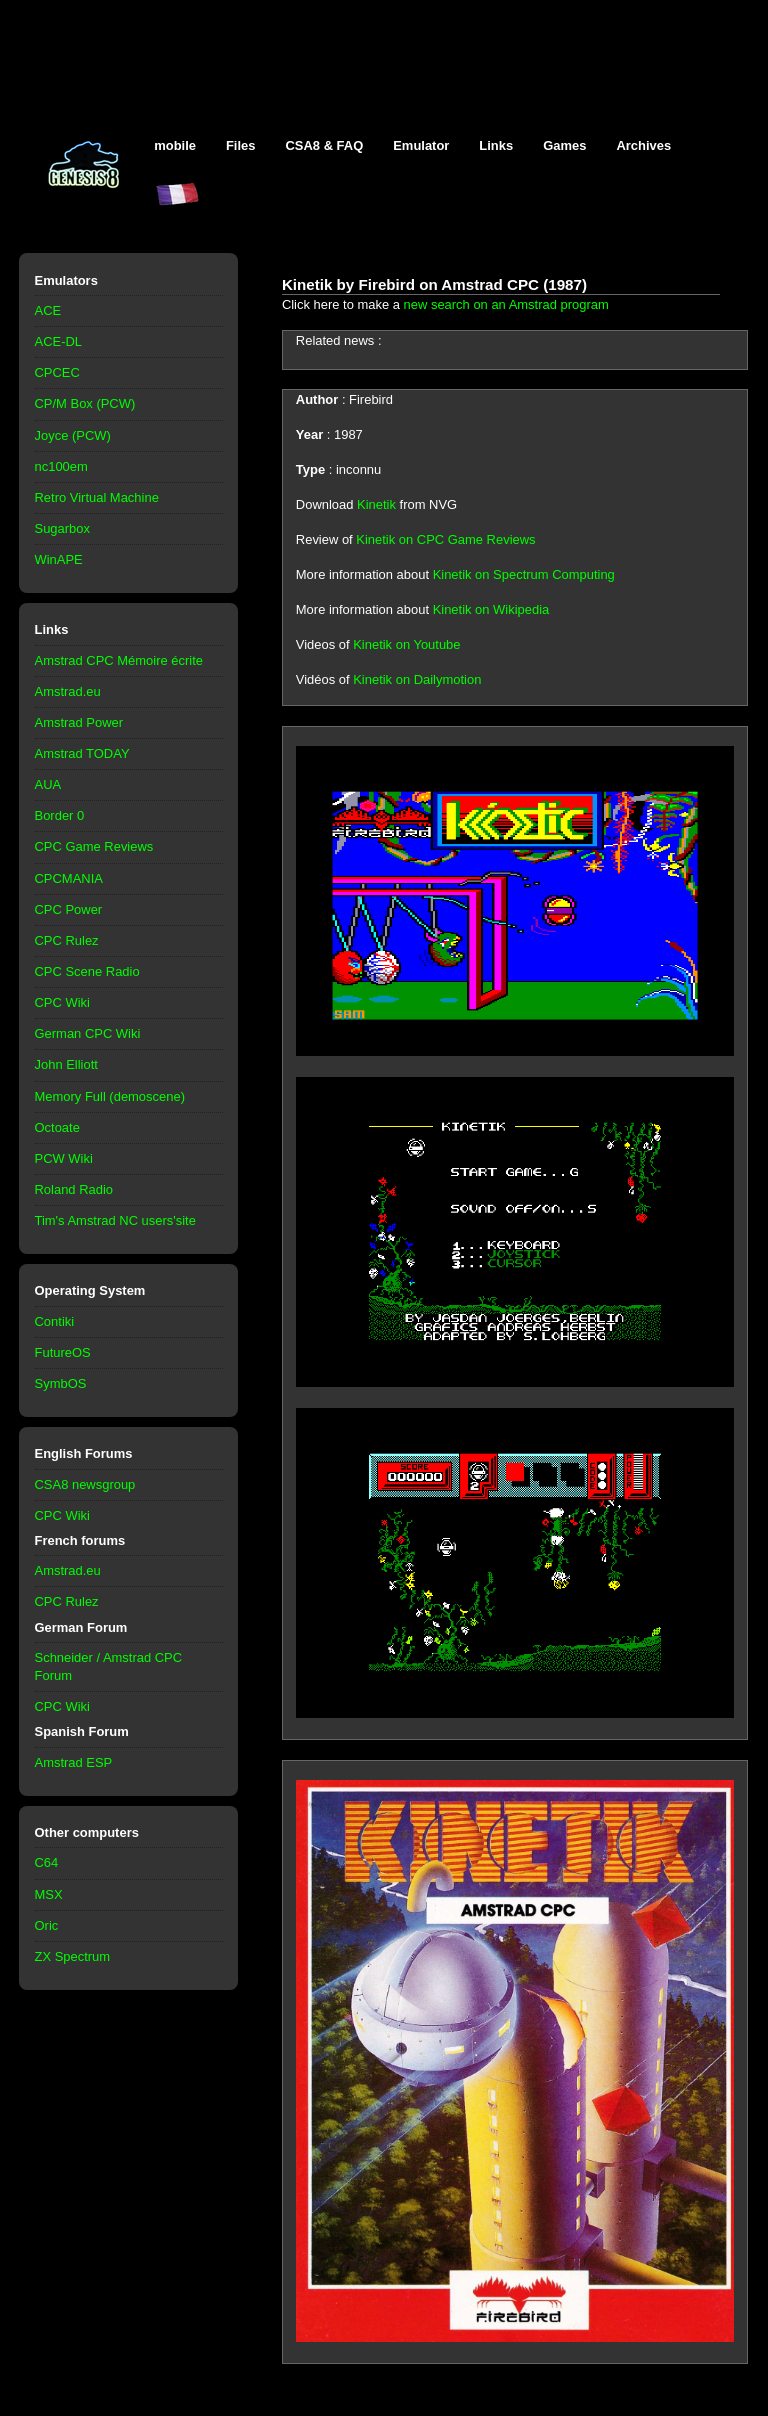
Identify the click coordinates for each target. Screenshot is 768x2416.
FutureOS (63, 1352)
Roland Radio (74, 1189)
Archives (643, 145)
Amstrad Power (79, 722)
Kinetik (376, 504)
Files (241, 145)
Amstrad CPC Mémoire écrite (119, 660)
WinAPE (59, 559)
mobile (175, 145)
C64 (47, 1862)
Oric (47, 1925)
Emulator (421, 145)
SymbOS (61, 1383)
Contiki (55, 1321)
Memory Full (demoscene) (110, 1096)
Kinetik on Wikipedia (491, 609)
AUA (48, 784)
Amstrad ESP (74, 1762)
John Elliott (66, 1064)
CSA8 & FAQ (324, 145)
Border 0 (60, 815)
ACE (48, 310)
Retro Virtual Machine (97, 497)
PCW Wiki (64, 1158)
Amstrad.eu (68, 691)
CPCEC (57, 372)
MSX (49, 1894)
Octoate (57, 1127)
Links (496, 145)
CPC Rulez (67, 940)
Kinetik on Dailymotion (417, 679)
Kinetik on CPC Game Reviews (445, 539)
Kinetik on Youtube (406, 644)
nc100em (61, 466)
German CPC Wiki (88, 1033)
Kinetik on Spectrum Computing (524, 574)
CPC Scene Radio (87, 971)
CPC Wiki (62, 1002)
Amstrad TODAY (82, 753)
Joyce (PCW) (73, 435)
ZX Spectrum (73, 1956)
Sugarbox (62, 528)
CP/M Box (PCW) (85, 403)
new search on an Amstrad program (506, 304)
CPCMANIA (69, 878)
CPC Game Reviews (94, 846)
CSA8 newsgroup (85, 1484)
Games (564, 145)
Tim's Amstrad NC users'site (115, 1220)
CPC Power (69, 909)
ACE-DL (59, 341)
